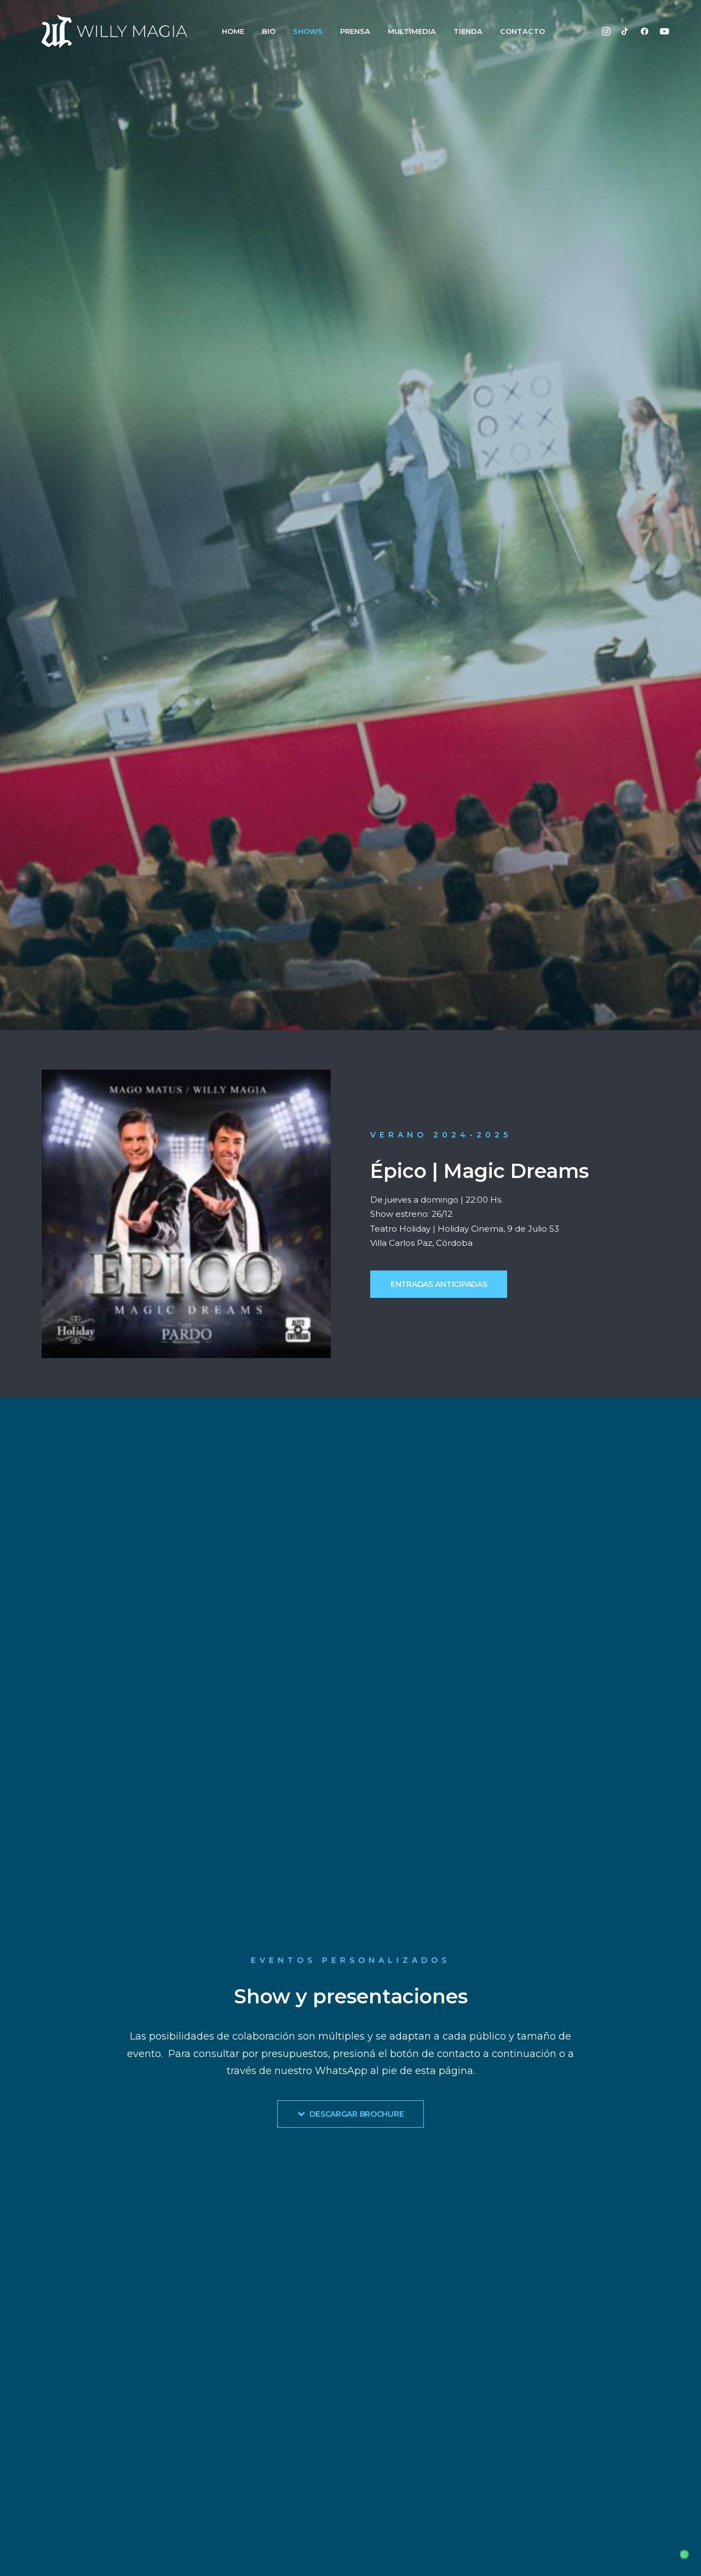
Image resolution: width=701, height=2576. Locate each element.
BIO (268, 31)
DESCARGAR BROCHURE (350, 2114)
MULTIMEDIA (412, 31)
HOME (233, 31)
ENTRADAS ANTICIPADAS (438, 1284)
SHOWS (308, 31)
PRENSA (355, 31)
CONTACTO (522, 31)
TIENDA (467, 31)
